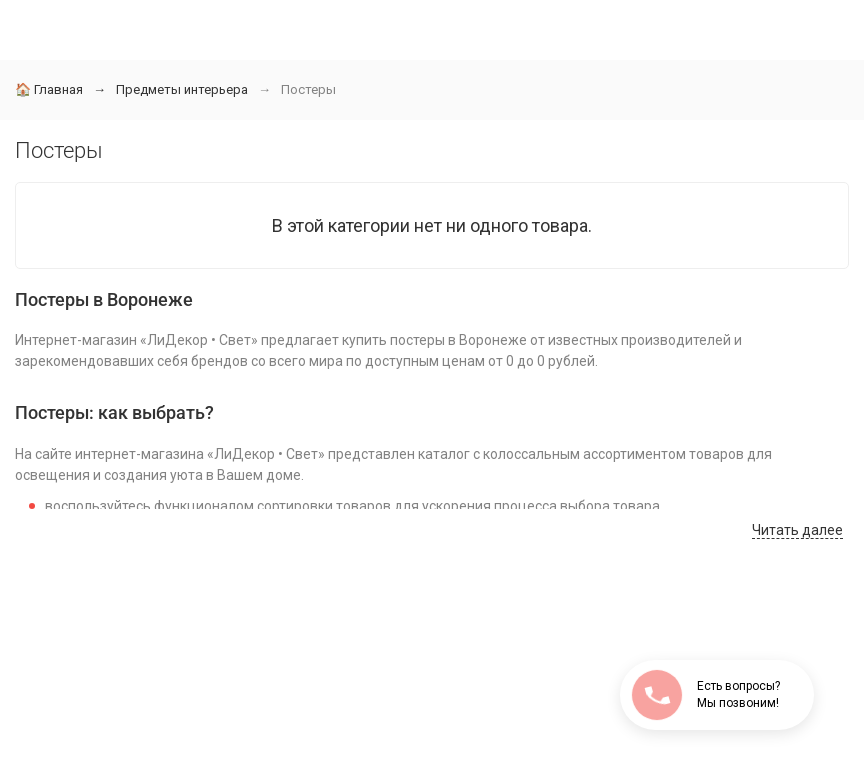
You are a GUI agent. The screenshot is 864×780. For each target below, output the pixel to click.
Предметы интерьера (182, 89)
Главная (49, 89)
